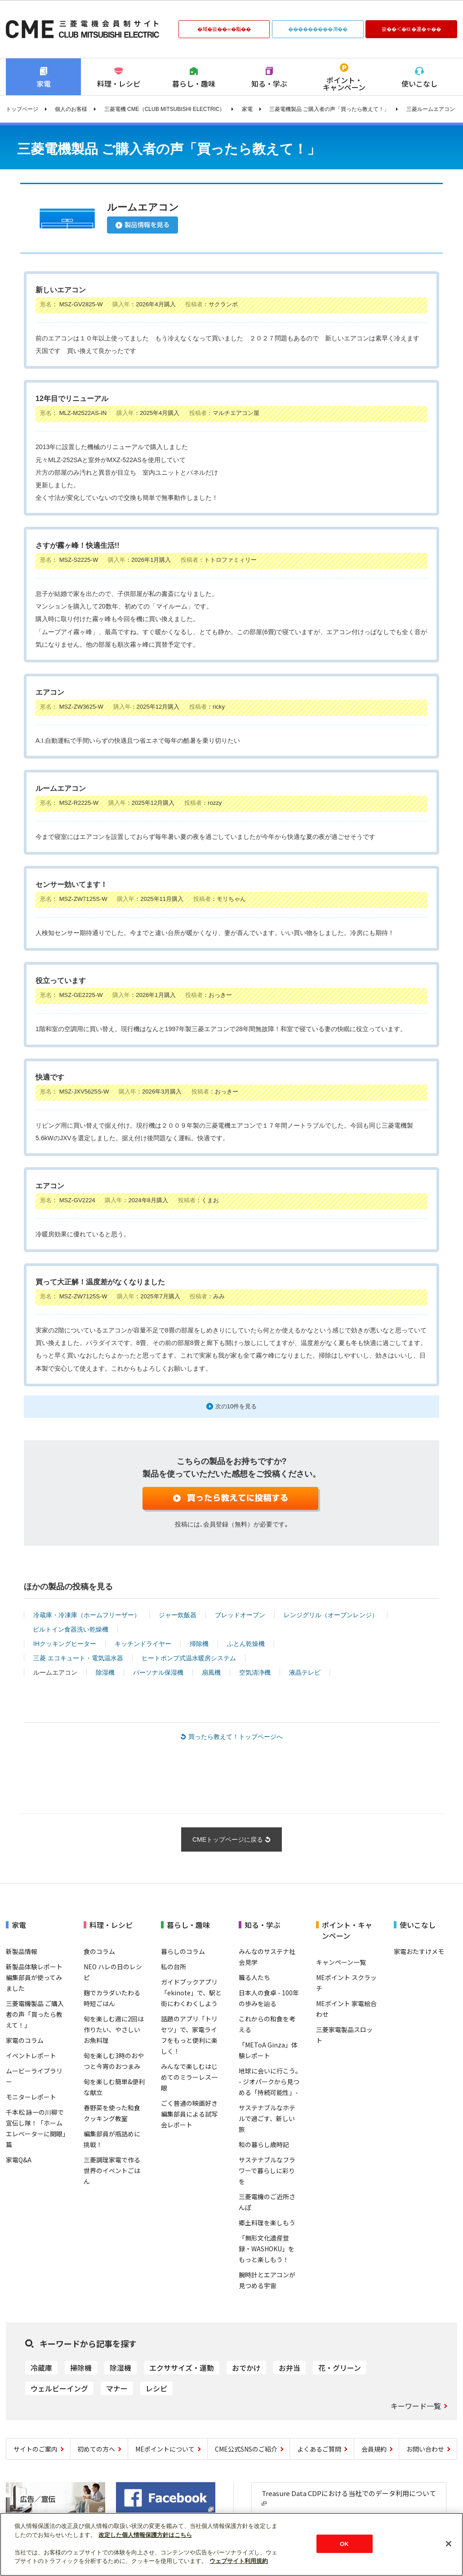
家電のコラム (25, 2040)
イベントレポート (31, 2055)
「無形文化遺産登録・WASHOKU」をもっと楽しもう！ (266, 2248)
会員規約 (374, 2448)
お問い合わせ (425, 2448)
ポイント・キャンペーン (344, 84)
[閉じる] (449, 2544)
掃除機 (199, 1643)
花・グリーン (339, 2367)
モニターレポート (31, 2096)
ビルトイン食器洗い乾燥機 (70, 1629)
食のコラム (99, 1951)
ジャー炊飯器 (177, 1615)
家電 (43, 83)
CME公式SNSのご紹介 (246, 2448)
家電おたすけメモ (419, 1951)
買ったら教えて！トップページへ (235, 1736)
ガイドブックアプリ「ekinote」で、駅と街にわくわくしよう (191, 1992)
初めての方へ (96, 2448)
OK (344, 2543)
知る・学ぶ (269, 83)
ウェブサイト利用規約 (238, 2561)
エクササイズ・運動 (181, 2367)
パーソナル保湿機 (158, 1672)
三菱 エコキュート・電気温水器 (78, 1658)
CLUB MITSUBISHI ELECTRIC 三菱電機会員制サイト (82, 29)
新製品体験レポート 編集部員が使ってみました (34, 1977)
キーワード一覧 (416, 2405)
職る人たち (254, 1977)
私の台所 (173, 1966)
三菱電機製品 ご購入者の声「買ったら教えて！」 (329, 109)
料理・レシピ (118, 83)
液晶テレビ (305, 1672)
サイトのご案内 (35, 2448)
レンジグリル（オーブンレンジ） (331, 1615)
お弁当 (289, 2367)
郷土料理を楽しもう (267, 2222)
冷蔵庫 (41, 2367)
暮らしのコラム (183, 1951)
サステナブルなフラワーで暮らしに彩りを (267, 2170)
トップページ (22, 109)
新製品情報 (21, 1951)
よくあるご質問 (319, 2448)
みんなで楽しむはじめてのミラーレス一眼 (189, 2077)
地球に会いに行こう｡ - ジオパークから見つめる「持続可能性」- (269, 2081)
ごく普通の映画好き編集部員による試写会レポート (189, 2114)
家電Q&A (18, 2159)
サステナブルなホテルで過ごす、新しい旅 (267, 2118)
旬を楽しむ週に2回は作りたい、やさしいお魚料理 (114, 2029)
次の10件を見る (236, 1406)
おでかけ (246, 2367)
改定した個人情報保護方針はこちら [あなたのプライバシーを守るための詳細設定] (145, 2535)
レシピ (156, 2388)
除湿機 (105, 1672)
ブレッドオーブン (240, 1615)
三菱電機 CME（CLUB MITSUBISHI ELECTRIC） (164, 109)
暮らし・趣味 (193, 83)
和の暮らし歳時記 (264, 2144)
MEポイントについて (165, 2448)
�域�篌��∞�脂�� (223, 28)
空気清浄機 (255, 1672)
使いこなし (419, 83)
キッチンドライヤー (143, 1643)
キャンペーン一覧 (341, 1962)
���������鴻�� (317, 28)
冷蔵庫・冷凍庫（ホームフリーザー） (86, 1615)
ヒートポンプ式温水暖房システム (189, 1658)
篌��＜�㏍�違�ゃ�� (411, 28)
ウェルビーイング (59, 2388)
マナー (117, 2388)
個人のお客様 (71, 109)
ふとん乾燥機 (246, 1643)
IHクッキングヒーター (64, 1643)
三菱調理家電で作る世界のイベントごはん (112, 2170)
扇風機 (211, 1672)
